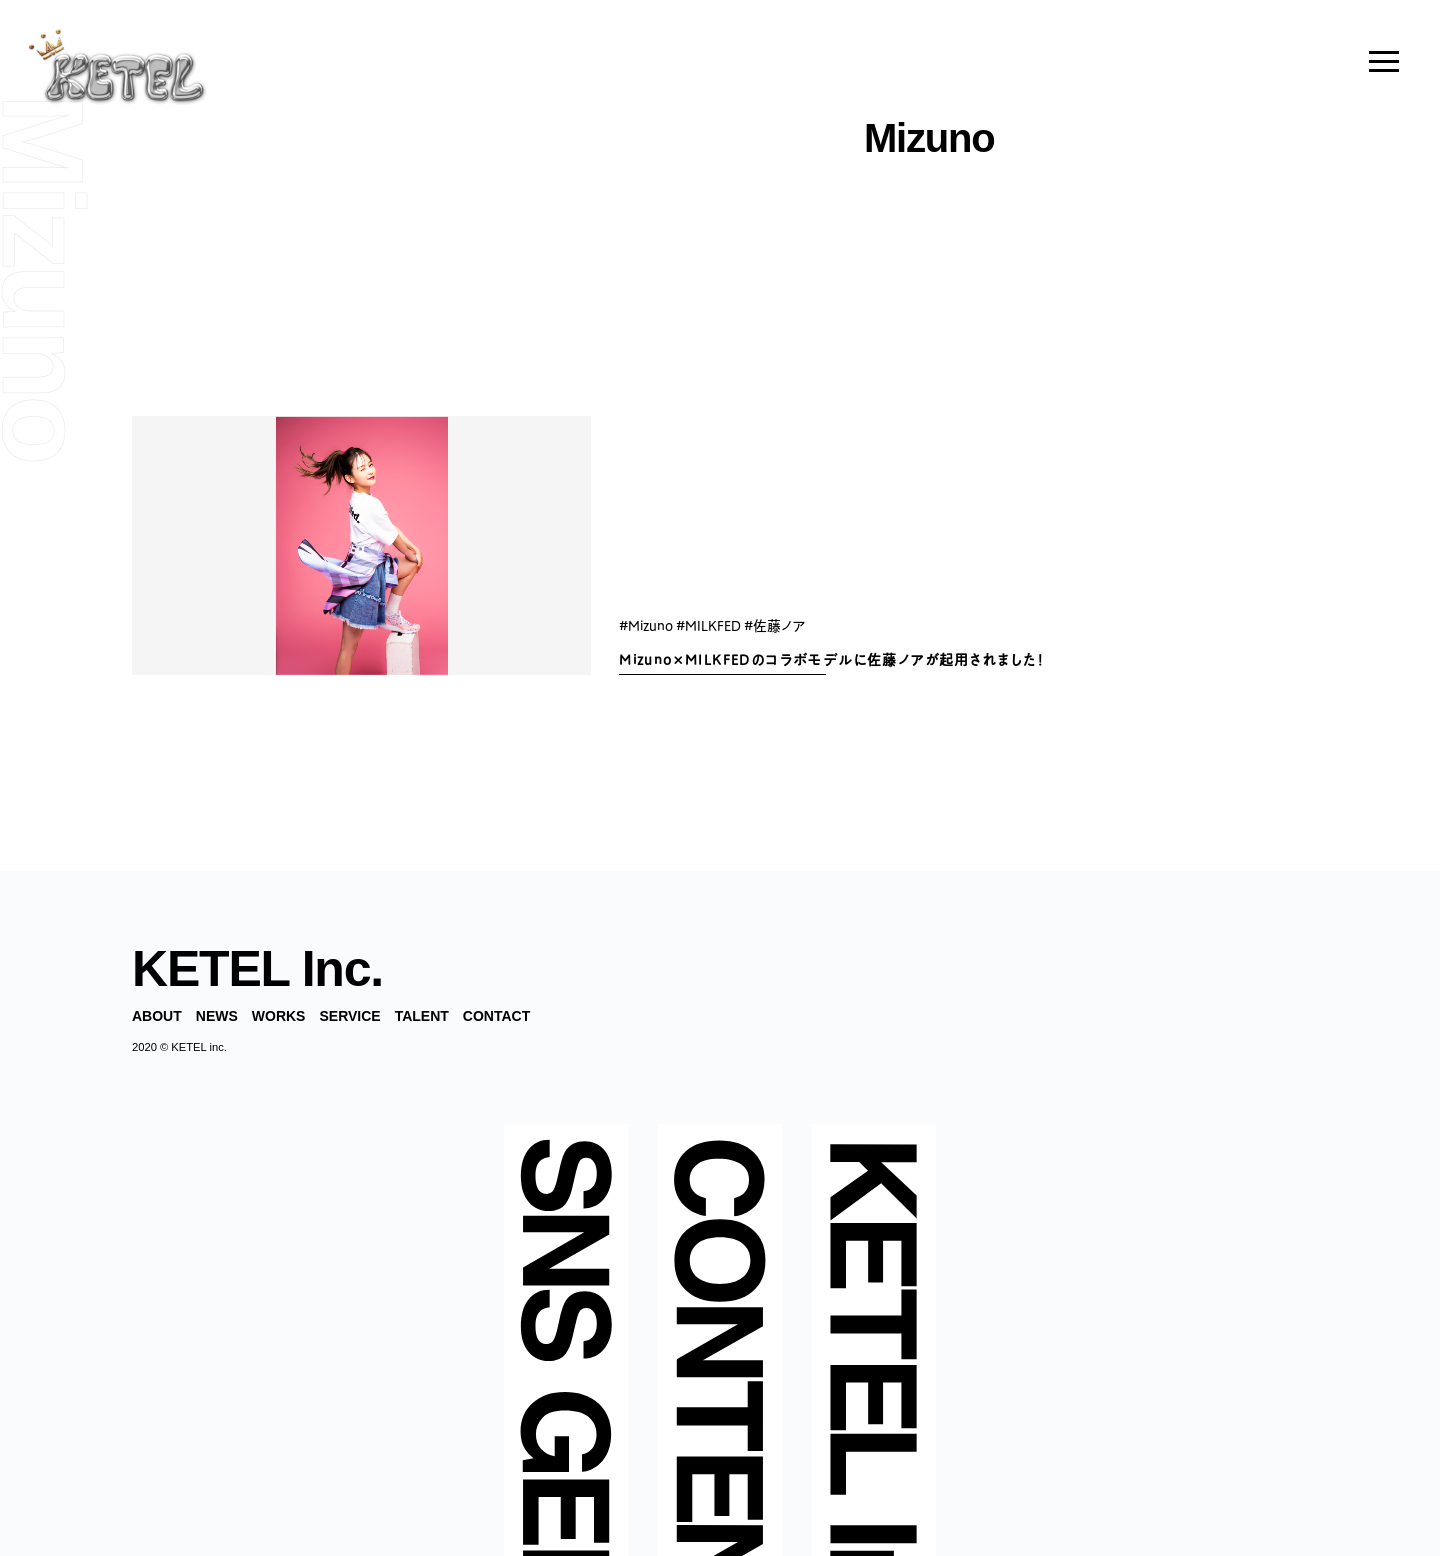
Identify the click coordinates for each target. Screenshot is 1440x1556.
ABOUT (157, 1016)
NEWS (217, 1016)
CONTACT (496, 1016)
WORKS (279, 1016)
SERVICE (349, 1016)
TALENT (422, 1016)
